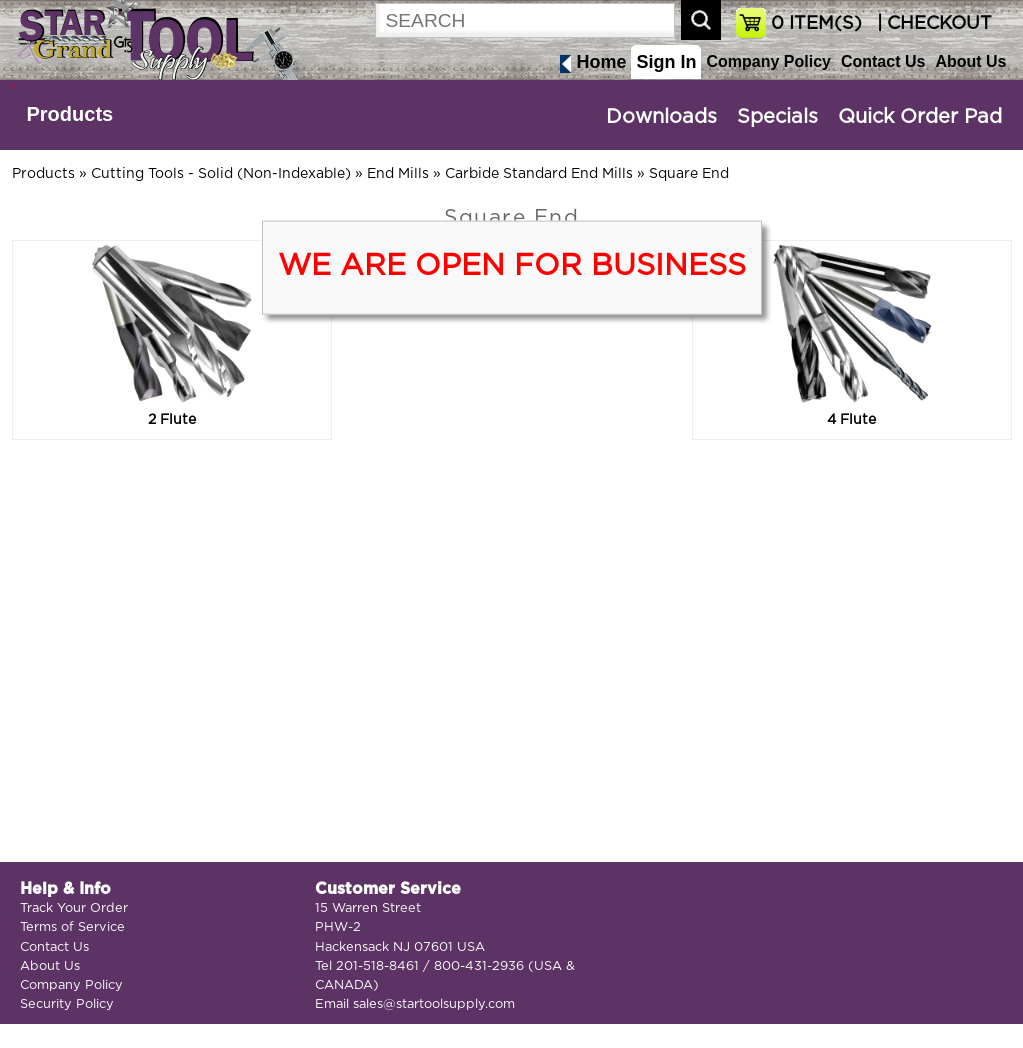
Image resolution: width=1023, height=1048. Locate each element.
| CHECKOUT (932, 24)
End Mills (398, 174)
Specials (777, 117)
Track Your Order (74, 908)
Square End (689, 174)
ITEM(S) (816, 24)
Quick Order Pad (920, 117)
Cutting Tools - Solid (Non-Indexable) (221, 174)
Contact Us (883, 61)
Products (70, 114)
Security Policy (67, 1004)
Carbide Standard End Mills (539, 174)
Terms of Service (72, 927)
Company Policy (768, 61)
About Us (970, 61)
